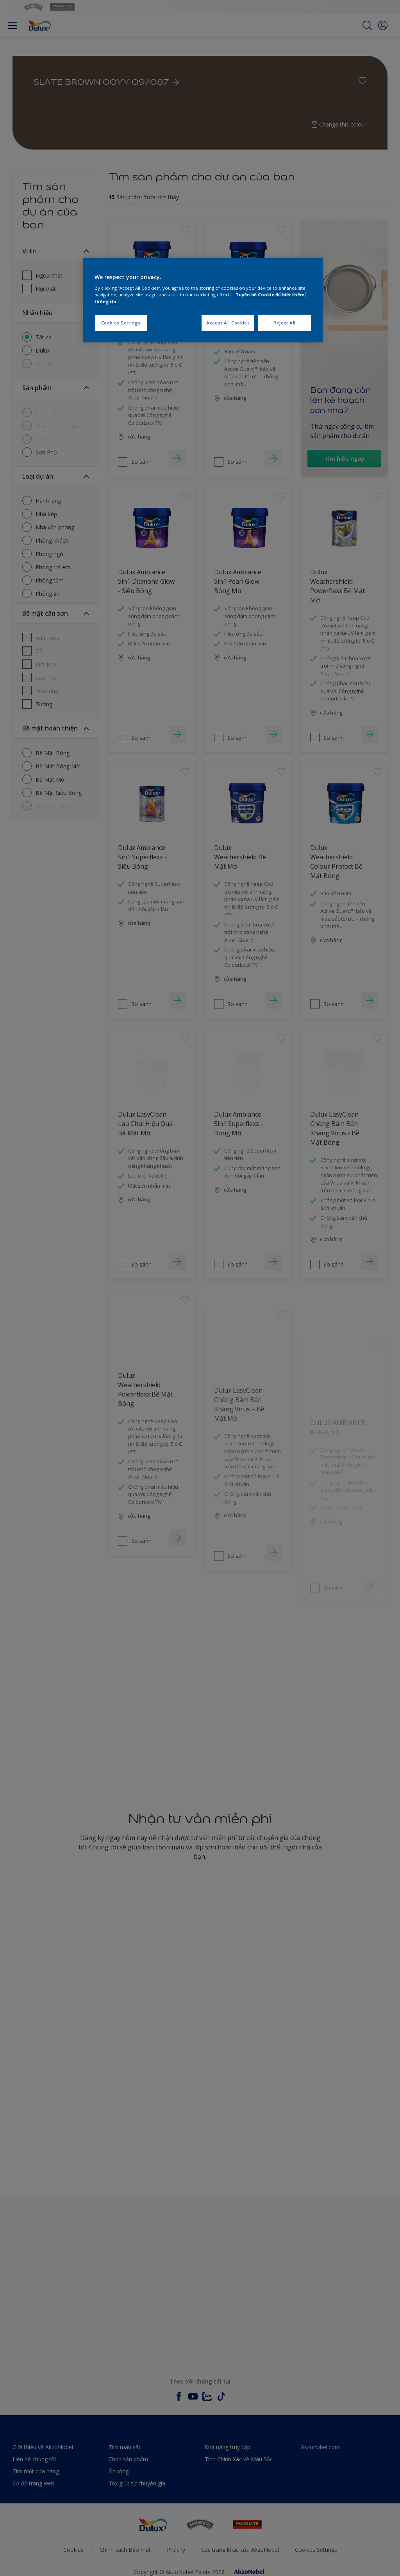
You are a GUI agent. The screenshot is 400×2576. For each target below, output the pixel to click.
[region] (203, 300)
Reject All (284, 323)
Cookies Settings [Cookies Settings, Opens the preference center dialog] (121, 323)
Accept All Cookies (228, 323)
